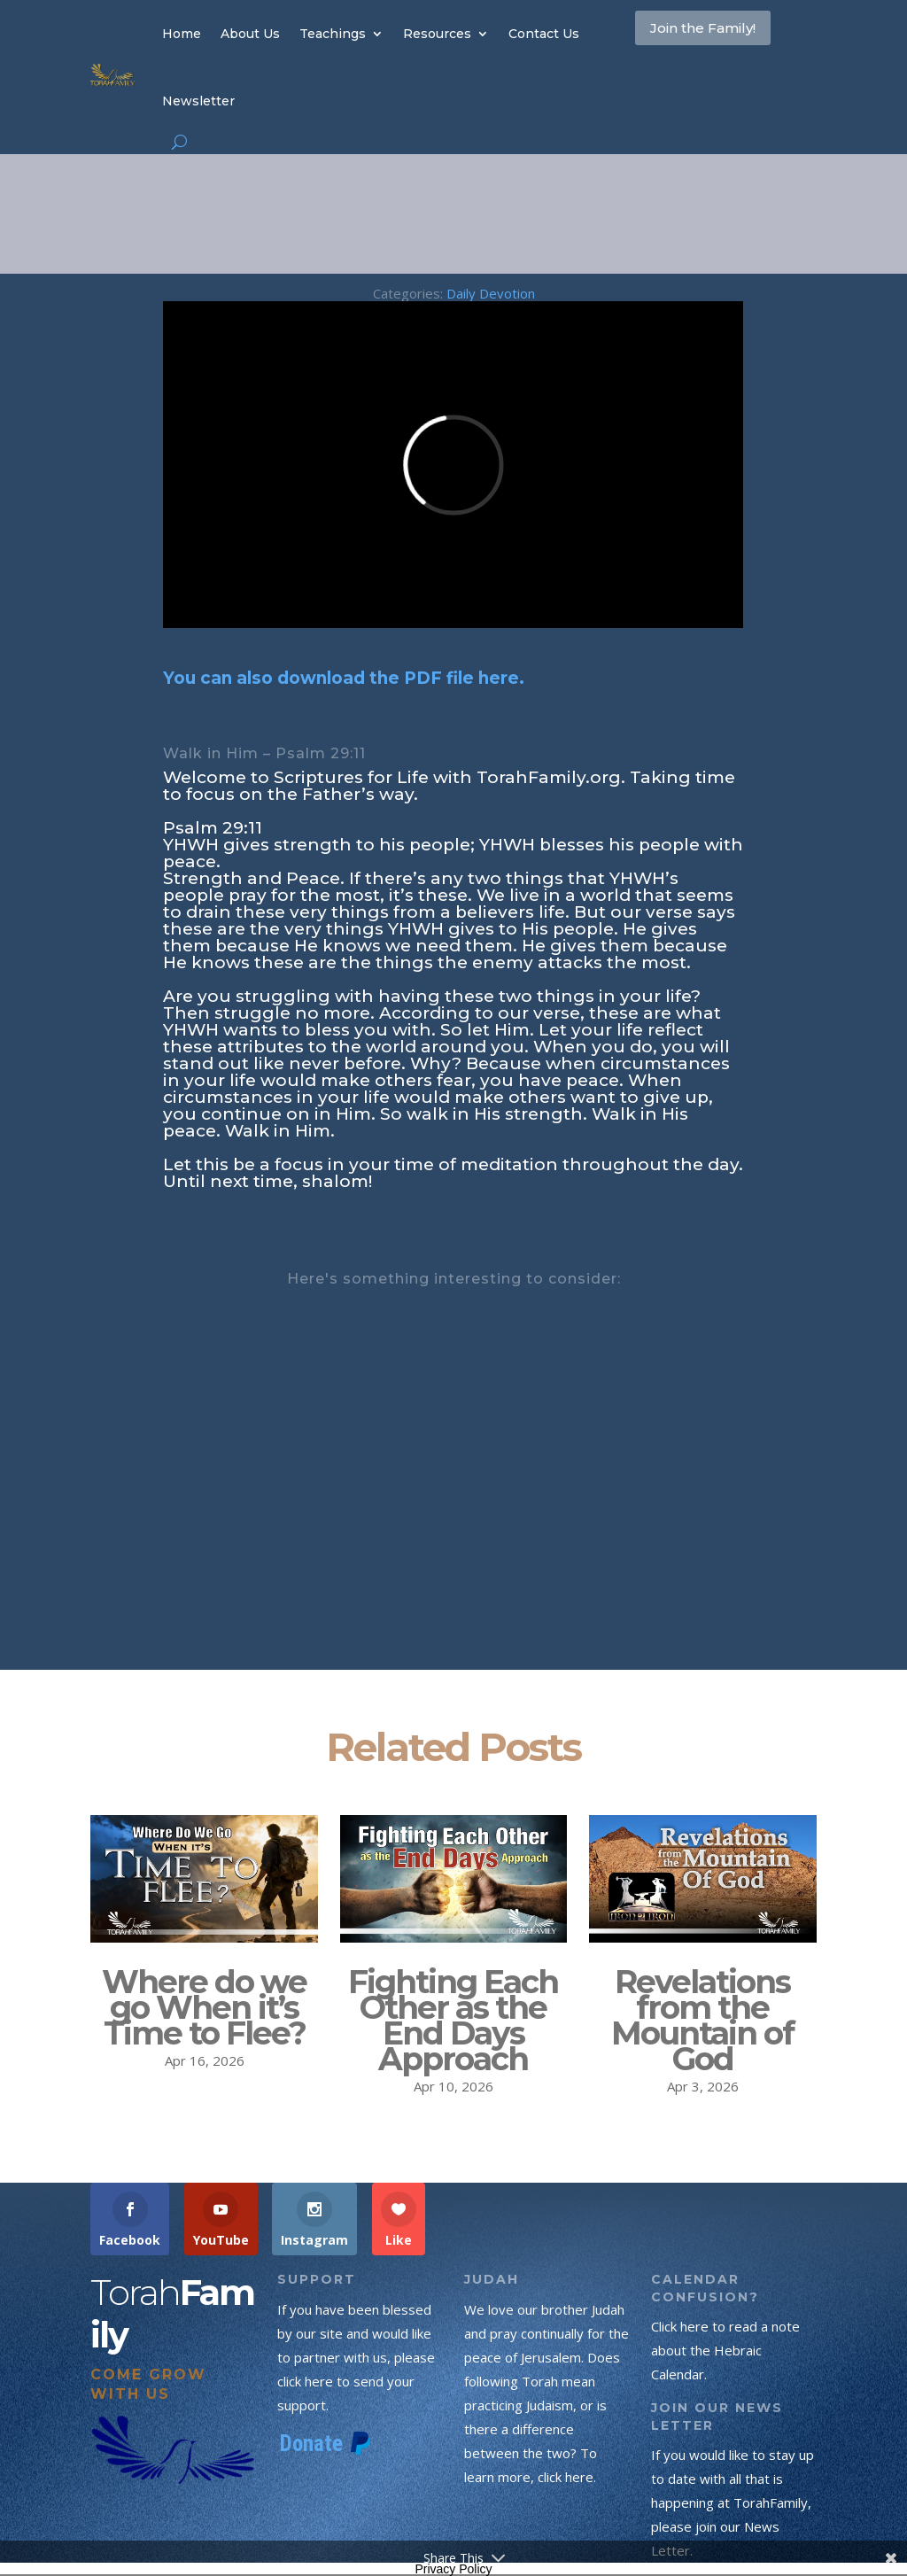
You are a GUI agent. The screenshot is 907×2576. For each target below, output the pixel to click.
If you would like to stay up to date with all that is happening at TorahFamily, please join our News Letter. (732, 2502)
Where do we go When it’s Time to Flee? (204, 2007)
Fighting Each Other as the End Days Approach (453, 2019)
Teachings (332, 34)
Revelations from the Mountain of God (702, 2019)
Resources (437, 34)
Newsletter (198, 101)
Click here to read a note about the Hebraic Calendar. (725, 2350)
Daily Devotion (490, 293)
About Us (250, 34)
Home (181, 34)
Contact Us (543, 34)
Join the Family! (691, 48)
